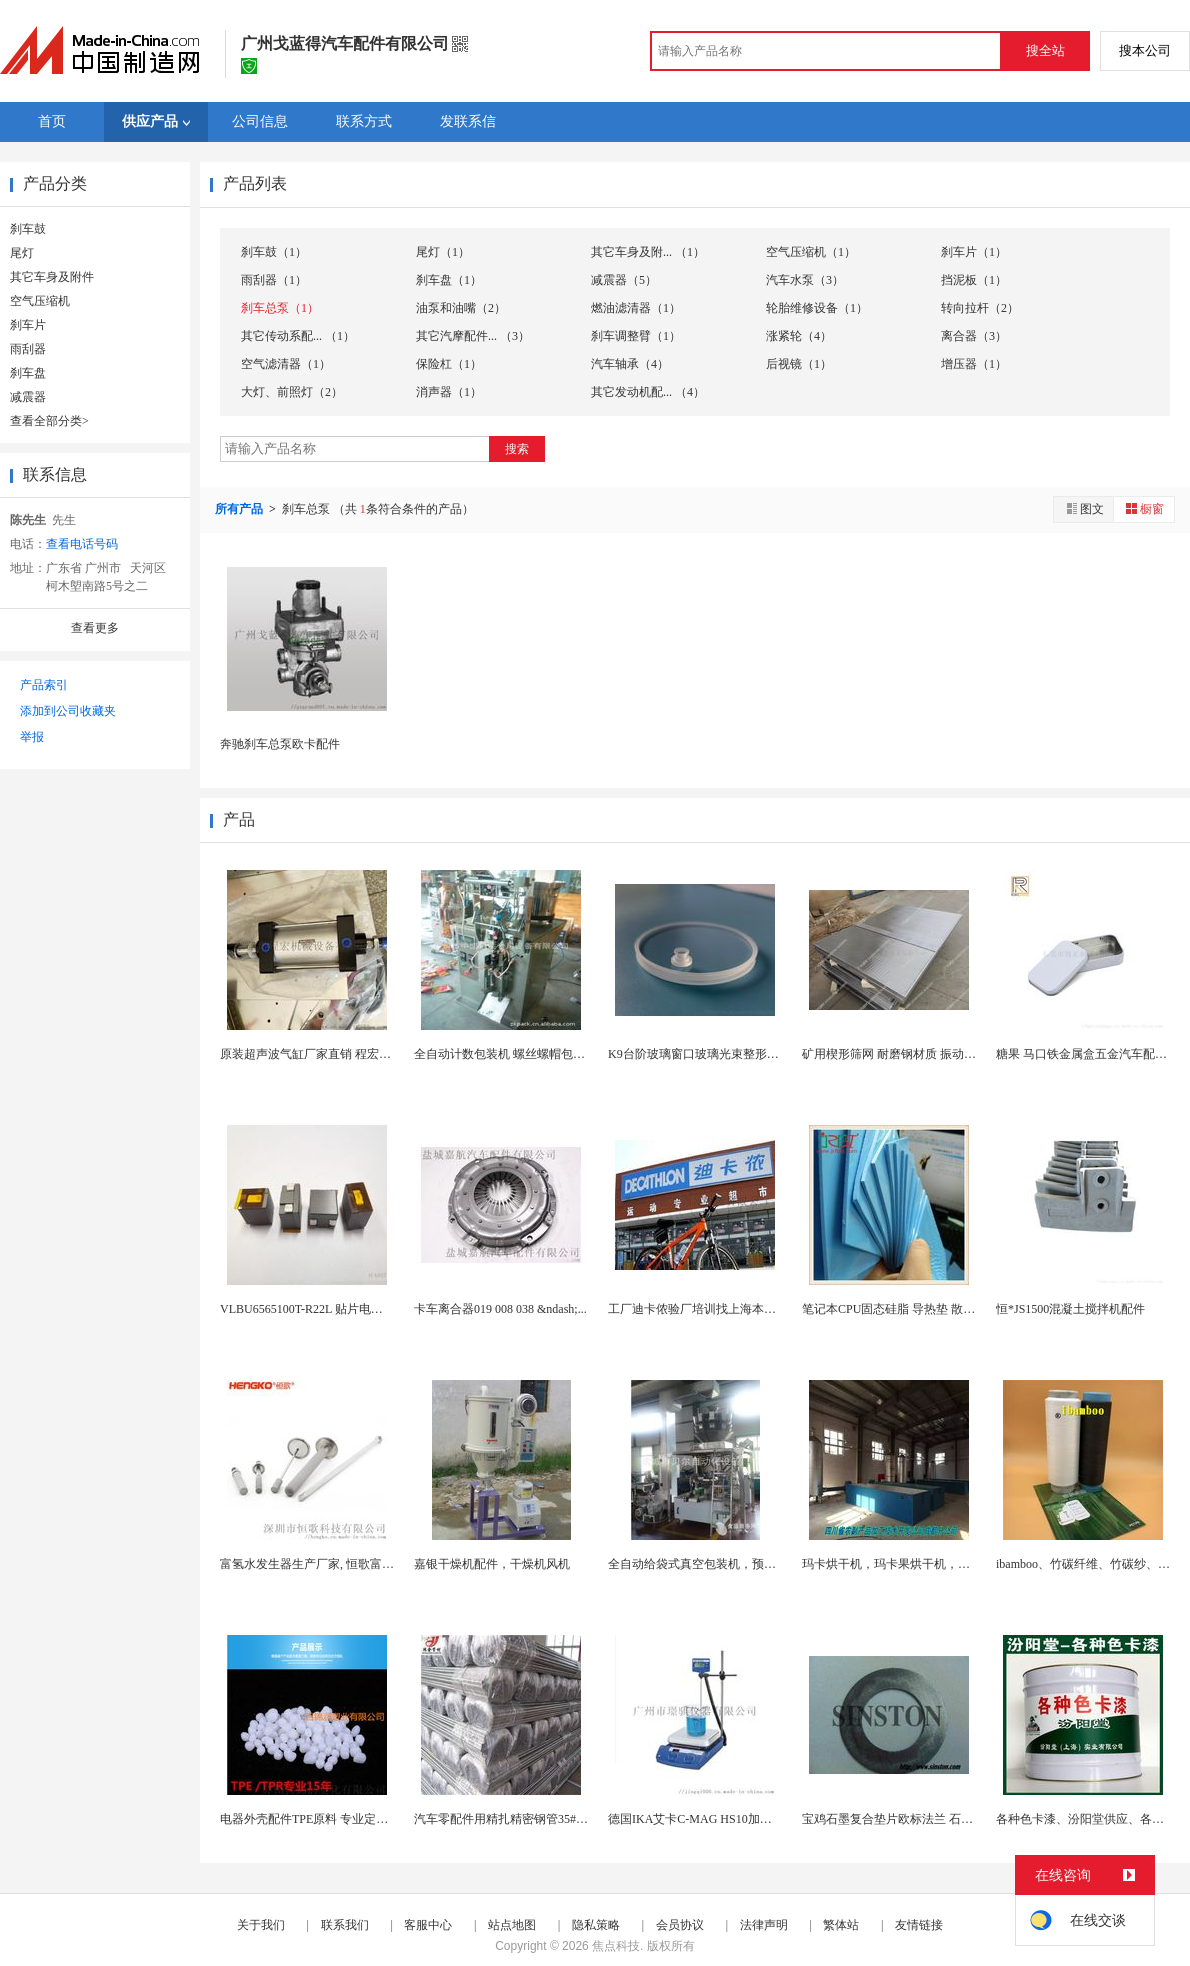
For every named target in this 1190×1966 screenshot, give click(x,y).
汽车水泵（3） (805, 280)
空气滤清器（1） (286, 364)
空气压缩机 (40, 301)
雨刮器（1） (274, 280)
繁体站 (841, 1925)
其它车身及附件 (52, 277)
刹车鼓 (28, 229)
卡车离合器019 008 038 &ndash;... (500, 1309)
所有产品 (240, 509)
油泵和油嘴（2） (461, 308)
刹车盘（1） (449, 280)
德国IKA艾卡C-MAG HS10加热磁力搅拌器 (720, 1819)
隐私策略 (596, 1925)
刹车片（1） (974, 252)
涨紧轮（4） (799, 336)
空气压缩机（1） (811, 252)
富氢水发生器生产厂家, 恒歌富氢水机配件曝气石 (349, 1564)
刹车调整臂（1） (636, 336)
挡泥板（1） (974, 280)
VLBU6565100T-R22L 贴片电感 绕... (313, 1309)
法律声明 (764, 1925)
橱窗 (1144, 508)
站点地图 (512, 1925)
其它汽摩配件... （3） (473, 336)
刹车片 (28, 325)
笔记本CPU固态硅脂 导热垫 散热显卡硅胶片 (918, 1309)
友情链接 (919, 1925)
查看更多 (95, 628)
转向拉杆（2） (980, 308)
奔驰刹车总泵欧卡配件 (280, 744)
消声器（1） (449, 392)
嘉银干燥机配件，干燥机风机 (492, 1564)
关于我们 (261, 1925)
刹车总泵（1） (280, 308)
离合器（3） (974, 336)
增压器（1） (974, 364)
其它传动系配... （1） (298, 336)
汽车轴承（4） (630, 364)
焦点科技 (616, 1946)
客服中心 (428, 1925)
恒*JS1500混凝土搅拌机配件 (1070, 1309)
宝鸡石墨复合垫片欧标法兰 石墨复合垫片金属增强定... (946, 1819)
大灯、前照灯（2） (292, 392)
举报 (32, 737)
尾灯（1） (443, 252)
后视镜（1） (799, 364)
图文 (1084, 508)
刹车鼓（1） (274, 252)
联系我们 (345, 1925)
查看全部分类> (49, 421)
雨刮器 (28, 349)
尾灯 (22, 253)
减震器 (28, 397)
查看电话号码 (82, 544)
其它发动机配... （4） (648, 392)
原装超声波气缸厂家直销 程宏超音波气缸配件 (341, 1054)
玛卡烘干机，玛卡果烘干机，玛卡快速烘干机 (922, 1564)
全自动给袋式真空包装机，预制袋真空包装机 (728, 1564)
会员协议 (680, 1925)
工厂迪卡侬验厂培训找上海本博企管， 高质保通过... (746, 1309)
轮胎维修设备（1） (817, 308)
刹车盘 (28, 373)
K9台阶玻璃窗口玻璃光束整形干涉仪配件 (717, 1054)
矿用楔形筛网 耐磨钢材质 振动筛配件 (901, 1054)
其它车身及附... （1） (648, 252)
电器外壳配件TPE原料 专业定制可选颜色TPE (339, 1819)
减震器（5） (624, 280)
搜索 (517, 449)
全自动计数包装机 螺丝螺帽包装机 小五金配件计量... (553, 1054)
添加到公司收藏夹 (68, 711)
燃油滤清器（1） (636, 308)
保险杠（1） (449, 364)
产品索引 (44, 685)
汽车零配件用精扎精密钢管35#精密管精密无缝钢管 (549, 1819)
